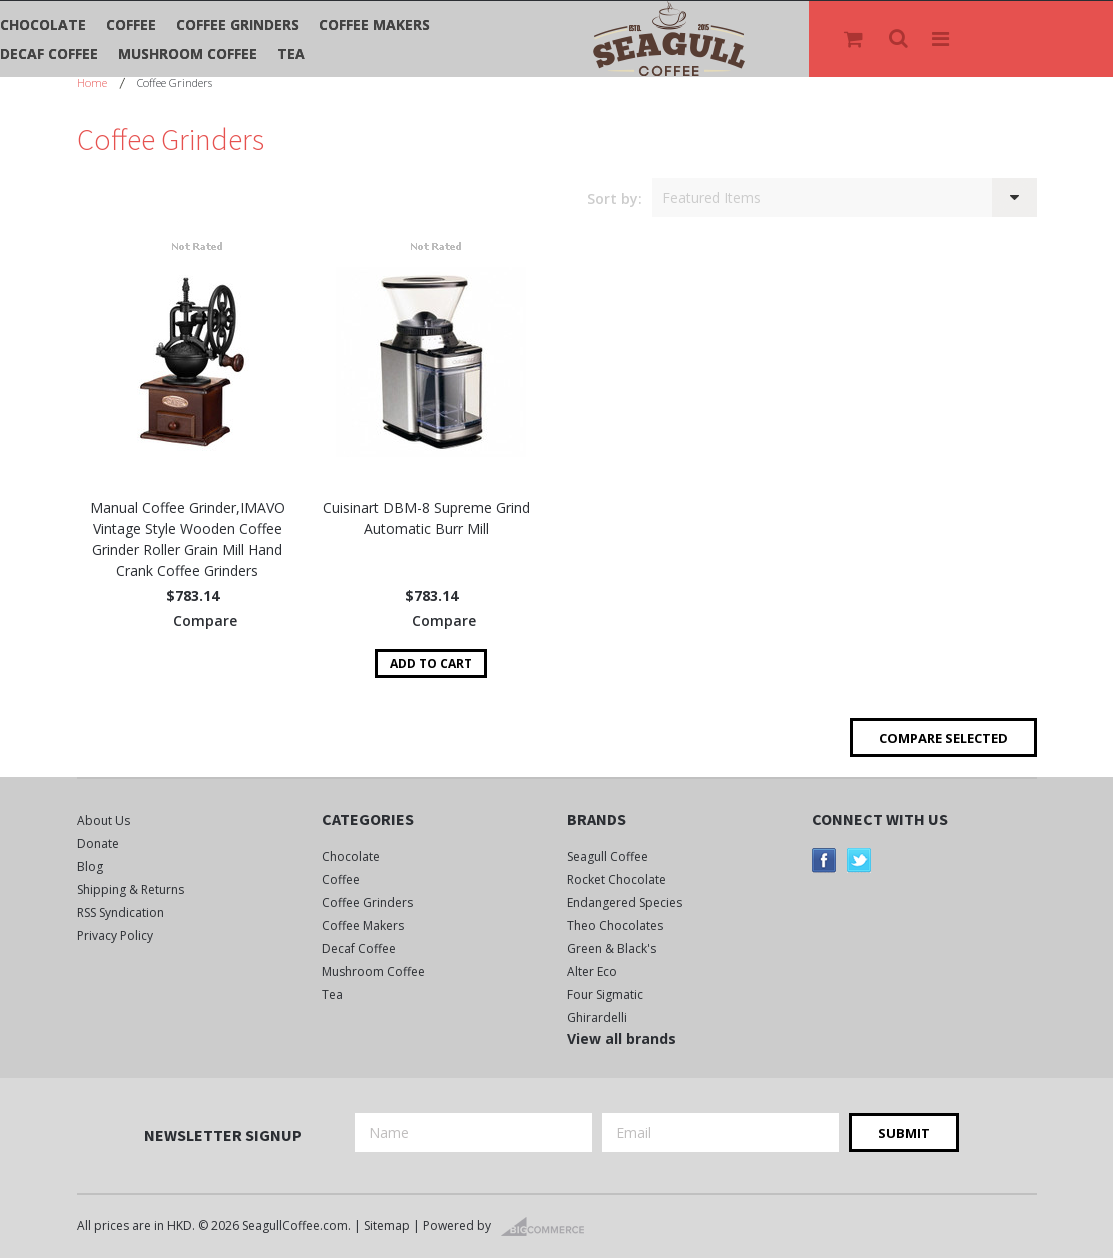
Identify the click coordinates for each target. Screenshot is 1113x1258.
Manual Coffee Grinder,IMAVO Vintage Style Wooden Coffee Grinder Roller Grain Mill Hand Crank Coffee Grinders (187, 539)
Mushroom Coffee (187, 53)
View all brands (621, 1038)
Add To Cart (431, 663)
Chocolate (43, 24)
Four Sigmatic (605, 994)
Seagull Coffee (607, 856)
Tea (291, 53)
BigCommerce (548, 1227)
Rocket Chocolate (616, 879)
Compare (205, 620)
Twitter (859, 860)
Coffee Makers (374, 24)
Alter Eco (592, 971)
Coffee (131, 24)
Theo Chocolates (615, 925)
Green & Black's (611, 948)
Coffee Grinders (237, 24)
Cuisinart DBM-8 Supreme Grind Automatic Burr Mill (426, 518)
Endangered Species (624, 902)
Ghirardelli (597, 1017)
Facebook (824, 860)
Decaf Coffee (49, 53)
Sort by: (614, 198)
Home (92, 82)
